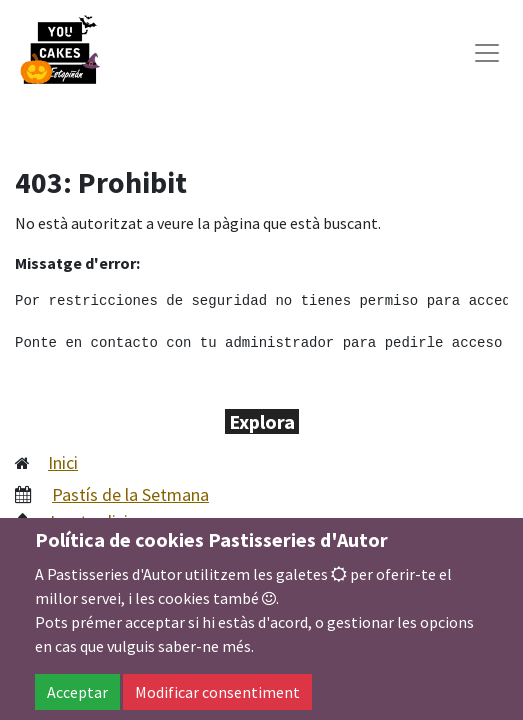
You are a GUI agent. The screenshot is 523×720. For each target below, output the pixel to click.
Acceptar (77, 692)
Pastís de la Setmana (130, 494)
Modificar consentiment (217, 692)
